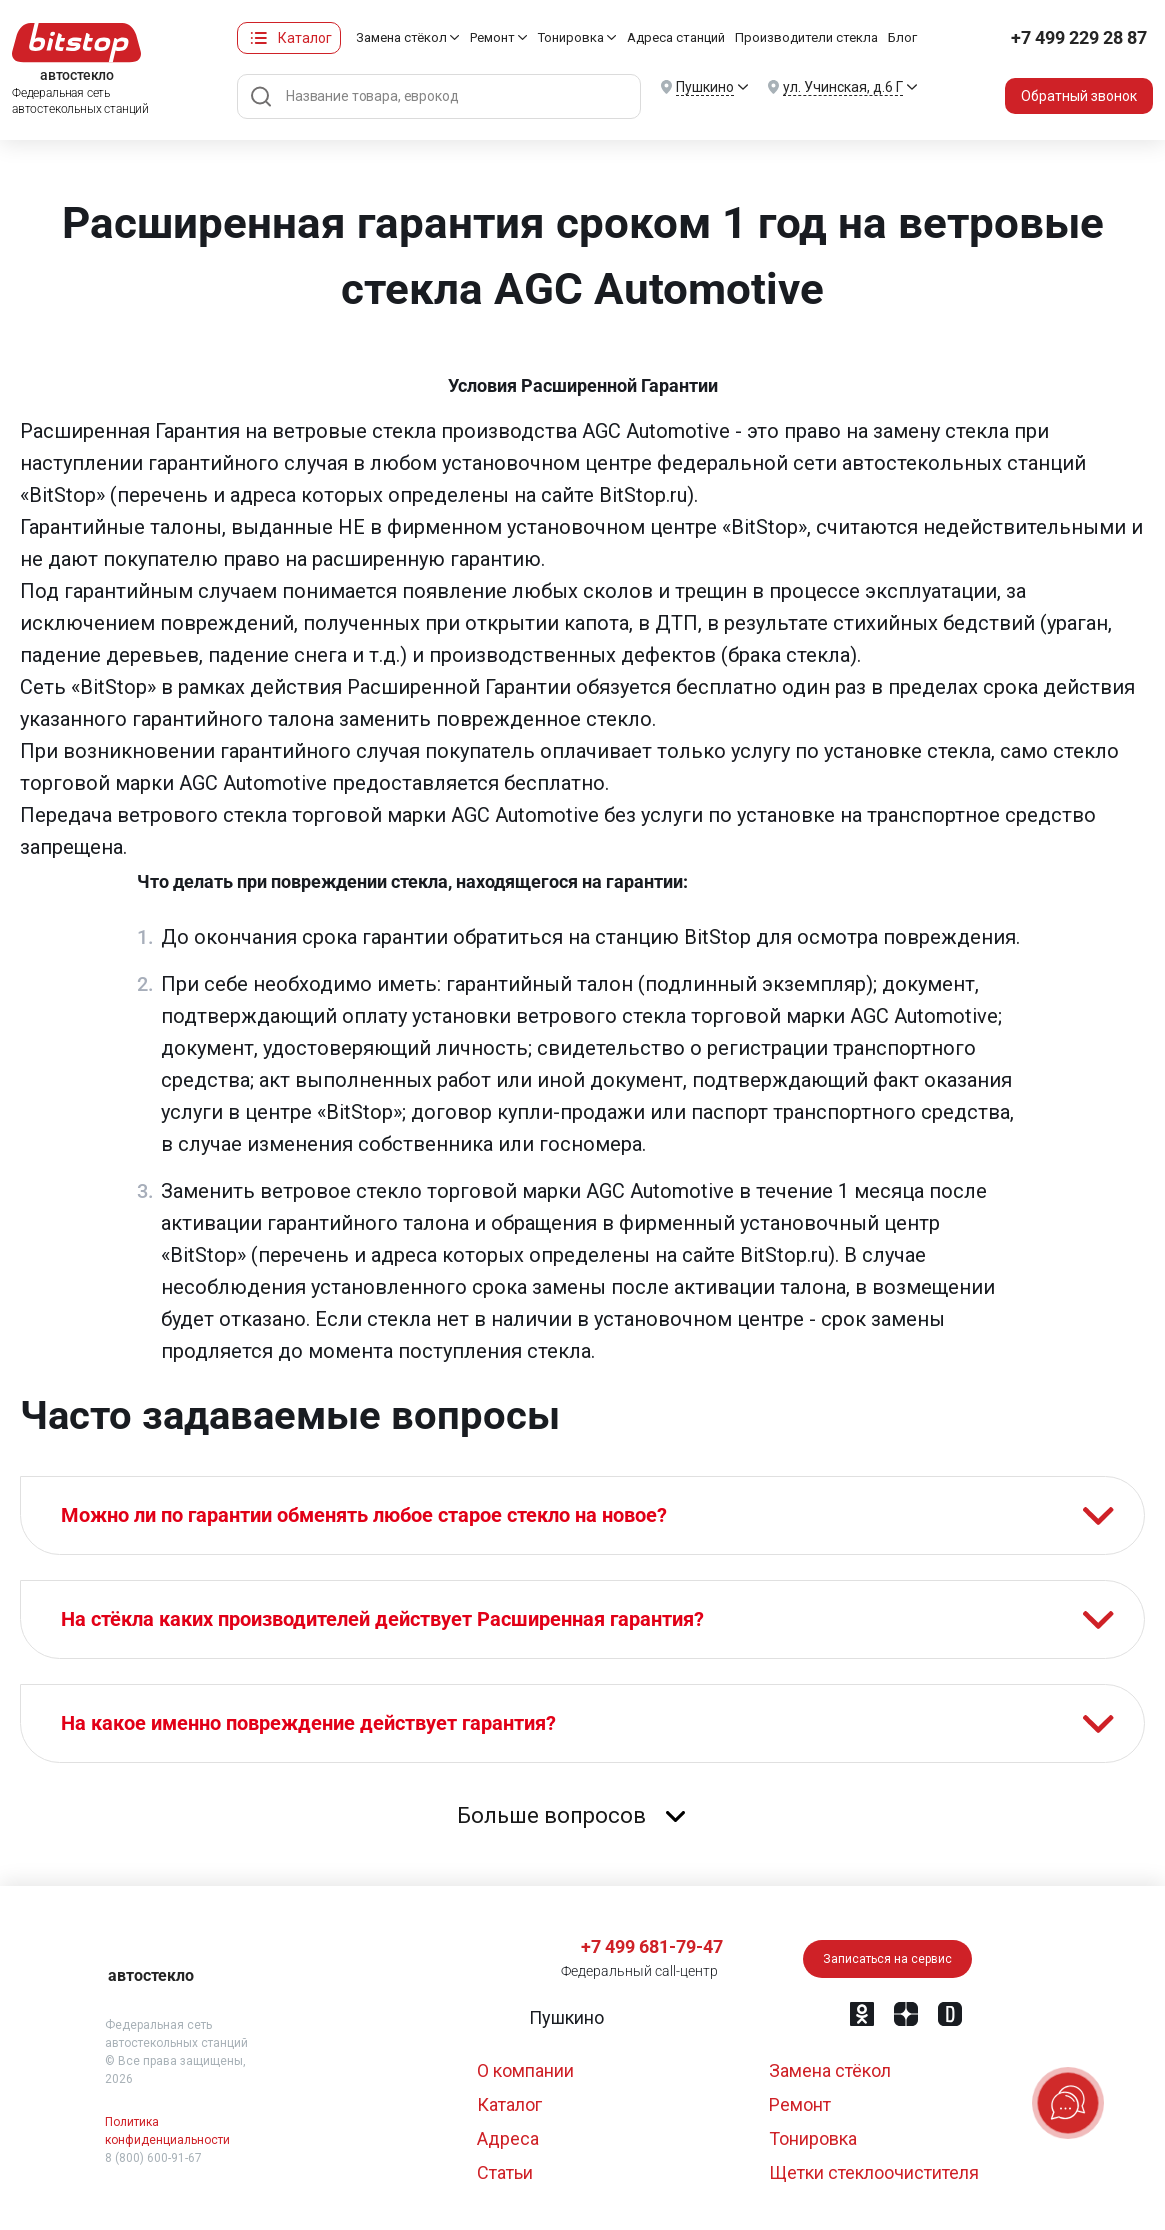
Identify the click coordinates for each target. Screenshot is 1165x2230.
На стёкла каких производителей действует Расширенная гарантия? (382, 1619)
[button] (564, 2018)
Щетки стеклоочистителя (874, 2172)
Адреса (508, 2138)
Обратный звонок (1079, 96)
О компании (525, 2070)
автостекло (151, 1975)
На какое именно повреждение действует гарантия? (308, 1723)
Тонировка (571, 37)
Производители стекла (806, 37)
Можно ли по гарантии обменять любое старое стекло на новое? (364, 1515)
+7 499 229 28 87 (1079, 37)
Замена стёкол (401, 37)
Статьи (505, 2172)
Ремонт (492, 37)
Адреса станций (676, 37)
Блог (902, 37)
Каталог (305, 38)
